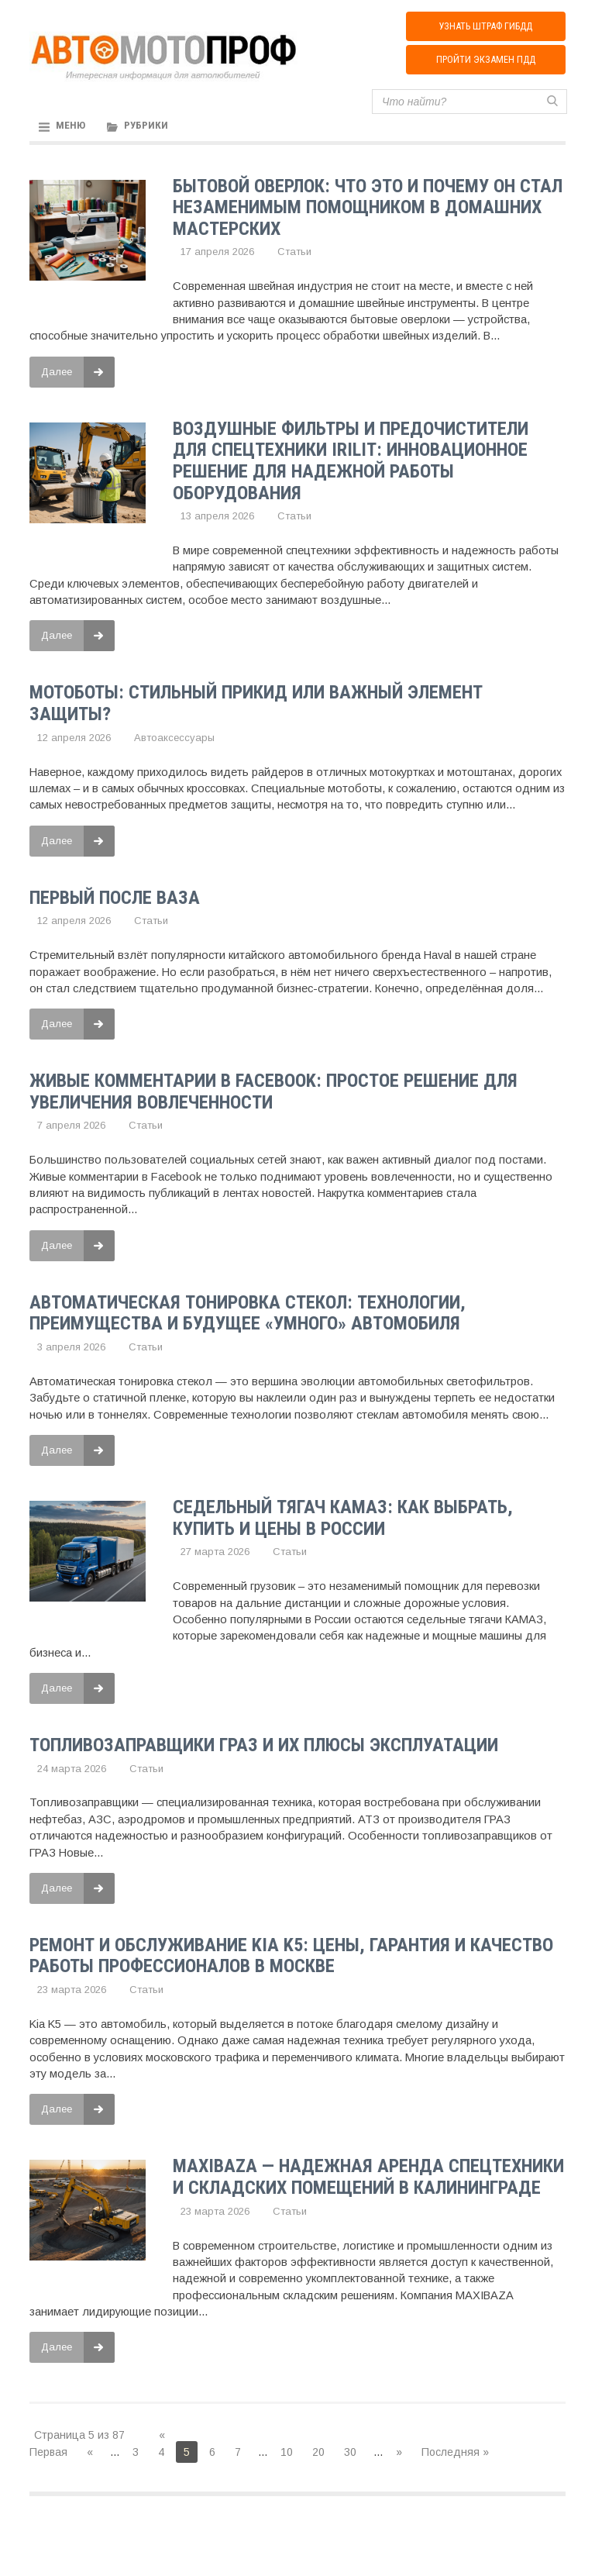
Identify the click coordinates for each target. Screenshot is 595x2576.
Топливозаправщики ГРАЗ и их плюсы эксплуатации (263, 1744)
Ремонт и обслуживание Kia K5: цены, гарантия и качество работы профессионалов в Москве (291, 1954)
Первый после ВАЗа (114, 898)
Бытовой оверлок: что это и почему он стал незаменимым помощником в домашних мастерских (367, 210)
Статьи (294, 254)
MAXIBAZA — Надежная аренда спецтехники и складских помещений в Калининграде (368, 2175)
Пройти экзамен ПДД (485, 64)
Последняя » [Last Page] (455, 2449)
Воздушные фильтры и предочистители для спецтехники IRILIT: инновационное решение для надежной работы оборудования (350, 463)
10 (286, 2449)
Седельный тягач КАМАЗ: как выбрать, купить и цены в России (343, 1518)
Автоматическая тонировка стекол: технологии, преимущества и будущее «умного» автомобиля (247, 1313)
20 (318, 2449)
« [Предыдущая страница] (90, 2449)
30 (350, 2449)
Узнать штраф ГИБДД (485, 28)
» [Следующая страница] (399, 2449)
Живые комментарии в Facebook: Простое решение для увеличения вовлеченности (273, 1092)
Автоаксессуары (174, 739)
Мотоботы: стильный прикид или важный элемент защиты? (256, 705)
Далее (78, 374)
